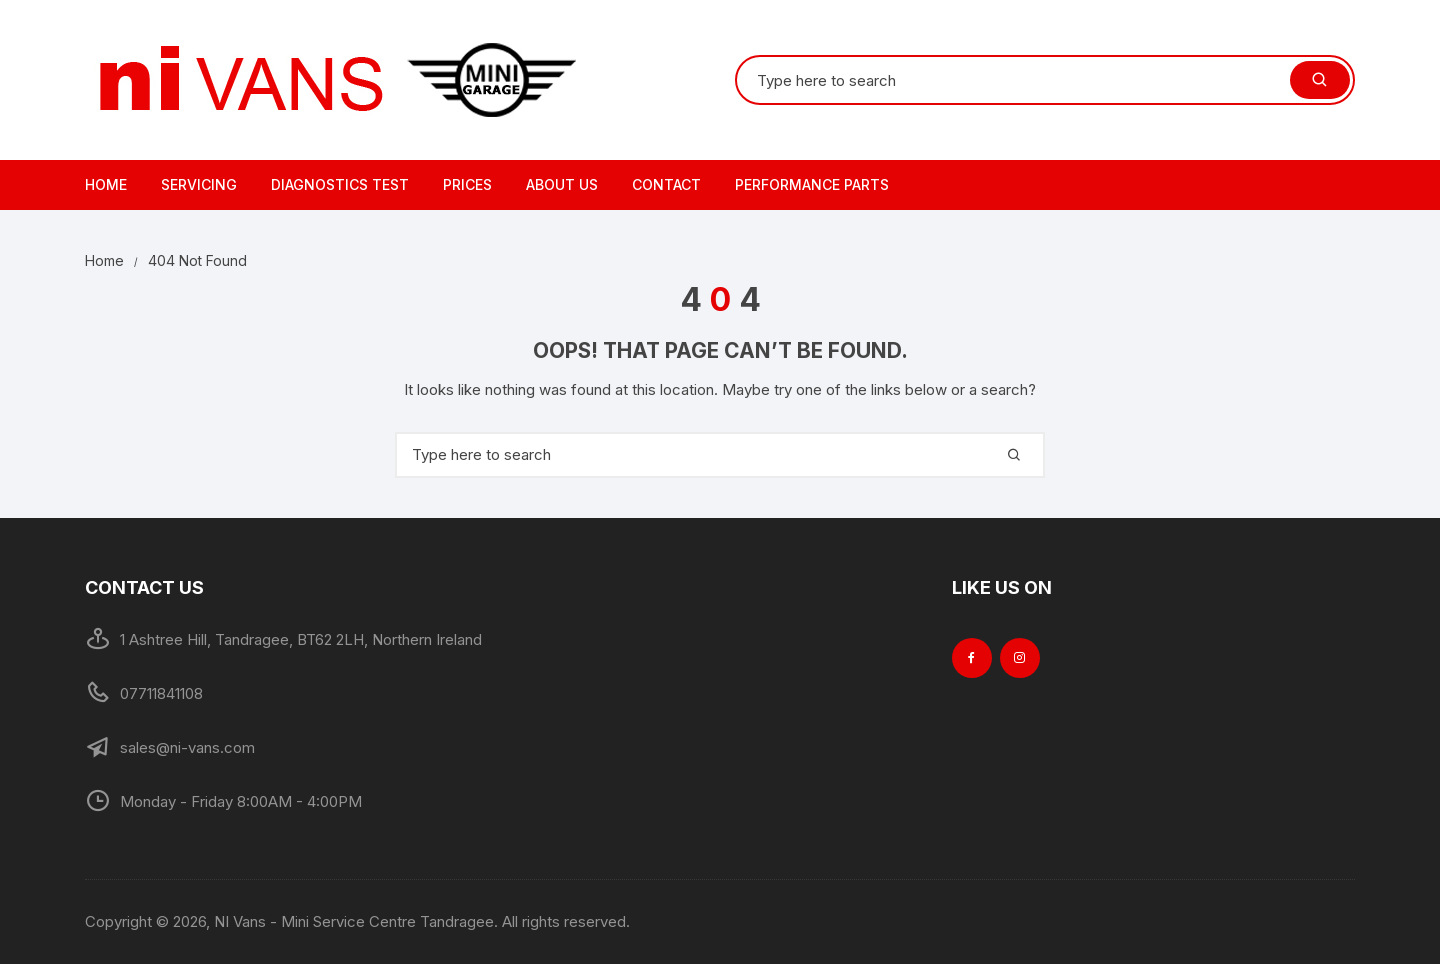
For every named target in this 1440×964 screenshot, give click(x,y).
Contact (666, 184)
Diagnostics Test (340, 184)
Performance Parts (812, 184)
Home (106, 184)
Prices (467, 184)
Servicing (199, 184)
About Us (562, 184)
